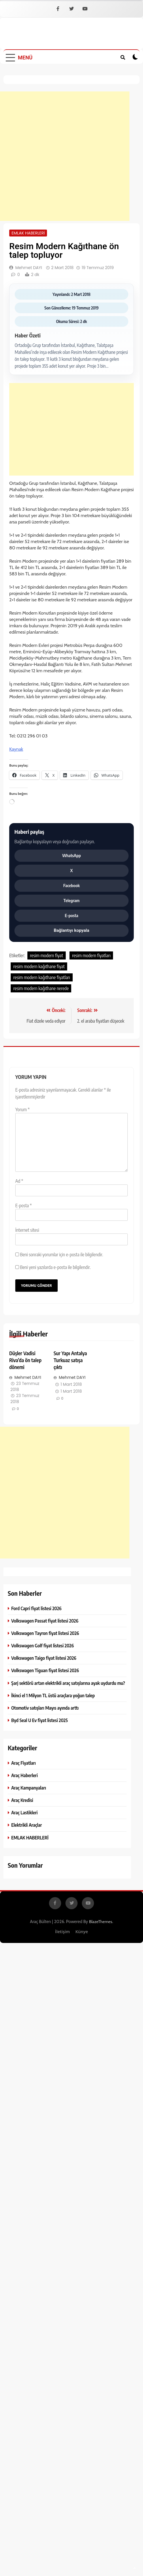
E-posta (71, 915)
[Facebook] (58, 8)
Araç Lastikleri (24, 1812)
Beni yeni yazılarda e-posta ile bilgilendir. (55, 1267)
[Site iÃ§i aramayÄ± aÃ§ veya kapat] (123, 56)
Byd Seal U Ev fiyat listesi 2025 (39, 1720)
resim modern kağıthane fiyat (39, 966)
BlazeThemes (100, 1921)
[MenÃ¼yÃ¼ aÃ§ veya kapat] (19, 57)
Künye (82, 1931)
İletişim (62, 1931)
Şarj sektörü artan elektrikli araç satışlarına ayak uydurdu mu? (68, 1683)
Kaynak (16, 749)
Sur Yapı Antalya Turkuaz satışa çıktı (70, 1360)
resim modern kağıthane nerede (41, 988)
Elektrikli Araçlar (26, 1825)
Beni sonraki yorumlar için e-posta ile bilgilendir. (61, 1254)
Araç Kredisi (22, 1800)
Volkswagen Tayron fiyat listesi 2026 (45, 1633)
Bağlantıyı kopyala (71, 930)
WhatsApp (71, 855)
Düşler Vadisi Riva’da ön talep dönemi (25, 1360)
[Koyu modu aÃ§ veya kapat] (135, 56)
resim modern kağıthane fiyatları (41, 977)
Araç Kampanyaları (28, 1788)
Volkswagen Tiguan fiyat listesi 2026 (45, 1670)
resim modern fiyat (46, 955)
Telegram (71, 900)
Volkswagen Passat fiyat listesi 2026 (44, 1621)
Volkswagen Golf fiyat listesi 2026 (42, 1645)
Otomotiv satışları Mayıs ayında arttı (45, 1708)
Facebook (71, 885)
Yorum (22, 1109)
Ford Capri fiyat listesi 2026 (36, 1608)
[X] (71, 8)
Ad (19, 1181)
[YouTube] (85, 8)
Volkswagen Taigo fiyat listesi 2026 (43, 1658)
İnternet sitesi (27, 1230)
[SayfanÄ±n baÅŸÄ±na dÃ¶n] (135, 2568)
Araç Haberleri (24, 1775)
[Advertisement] (64, 156)
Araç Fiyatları (23, 1763)
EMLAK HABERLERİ (28, 233)
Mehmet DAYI (28, 268)
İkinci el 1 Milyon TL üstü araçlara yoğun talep (53, 1695)
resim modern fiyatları (91, 955)
